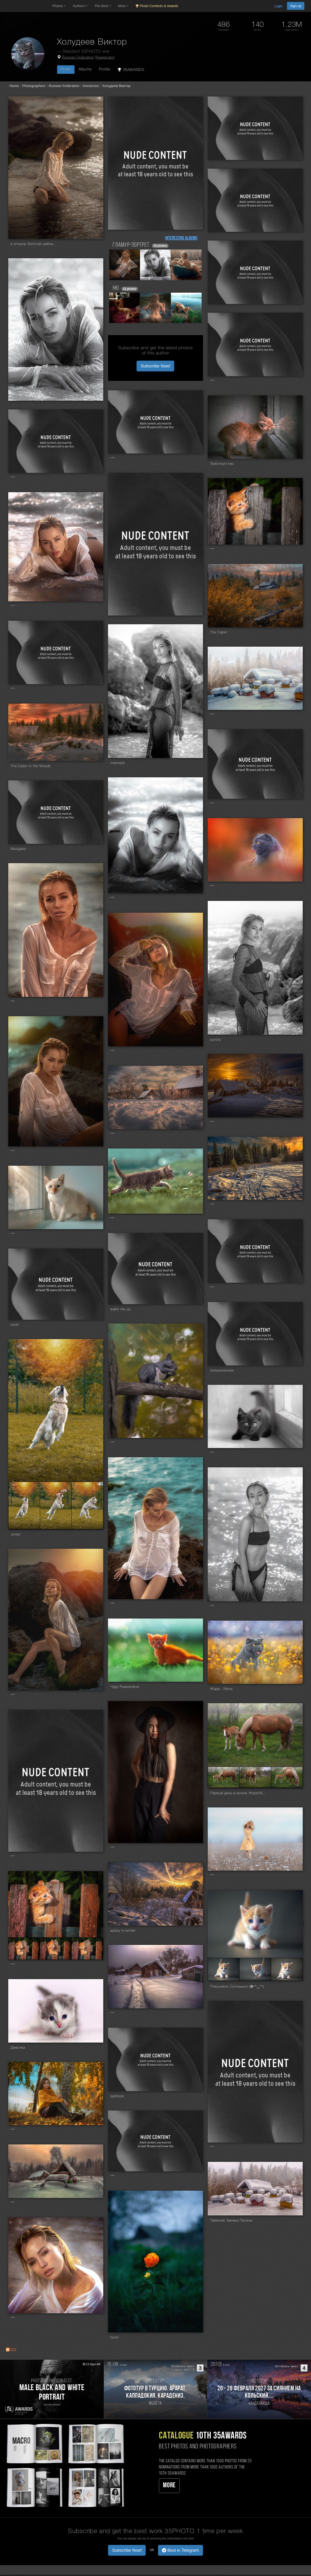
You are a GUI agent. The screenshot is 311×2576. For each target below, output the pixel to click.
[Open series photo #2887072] (24, 1505)
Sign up (295, 6)
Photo (66, 69)
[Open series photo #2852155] (255, 1969)
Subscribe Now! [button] (155, 366)
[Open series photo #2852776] (87, 1949)
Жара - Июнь (221, 1689)
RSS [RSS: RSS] (13, 2349)
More (169, 2485)
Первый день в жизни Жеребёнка (238, 1793)
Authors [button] (80, 6)
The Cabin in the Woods (31, 766)
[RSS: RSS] (8, 2349)
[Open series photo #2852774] (24, 1949)
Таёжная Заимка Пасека (231, 2220)
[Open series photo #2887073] (55, 1505)
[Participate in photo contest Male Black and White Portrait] (52, 2389)
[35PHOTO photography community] (25, 6)
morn (15, 1325)
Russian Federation (78, 57)
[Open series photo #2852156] (287, 1969)
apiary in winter (123, 1930)
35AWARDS (131, 70)
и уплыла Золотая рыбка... (34, 244)
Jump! (16, 1534)
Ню (116, 288)
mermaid (117, 763)
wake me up (120, 1309)
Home (14, 86)
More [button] (123, 6)
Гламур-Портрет (131, 245)
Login (278, 6)
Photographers (33, 86)
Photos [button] (59, 6)
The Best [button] (102, 6)
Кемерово (105, 57)
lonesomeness (222, 1370)
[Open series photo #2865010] (255, 1777)
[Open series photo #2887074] (87, 1505)
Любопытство (222, 464)
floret (114, 2337)
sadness (117, 2096)
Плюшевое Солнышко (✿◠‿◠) (237, 1986)
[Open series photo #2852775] (55, 1949)
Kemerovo (91, 86)
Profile (104, 69)
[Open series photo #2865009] (223, 1777)
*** (212, 381)
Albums (85, 69)
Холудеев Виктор (116, 86)
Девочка (18, 2047)
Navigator (18, 849)
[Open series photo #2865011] (287, 1777)
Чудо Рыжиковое (124, 1687)
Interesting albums (181, 238)
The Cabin (218, 632)
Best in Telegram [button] (180, 2550)
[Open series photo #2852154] (223, 1969)
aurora (215, 1039)
